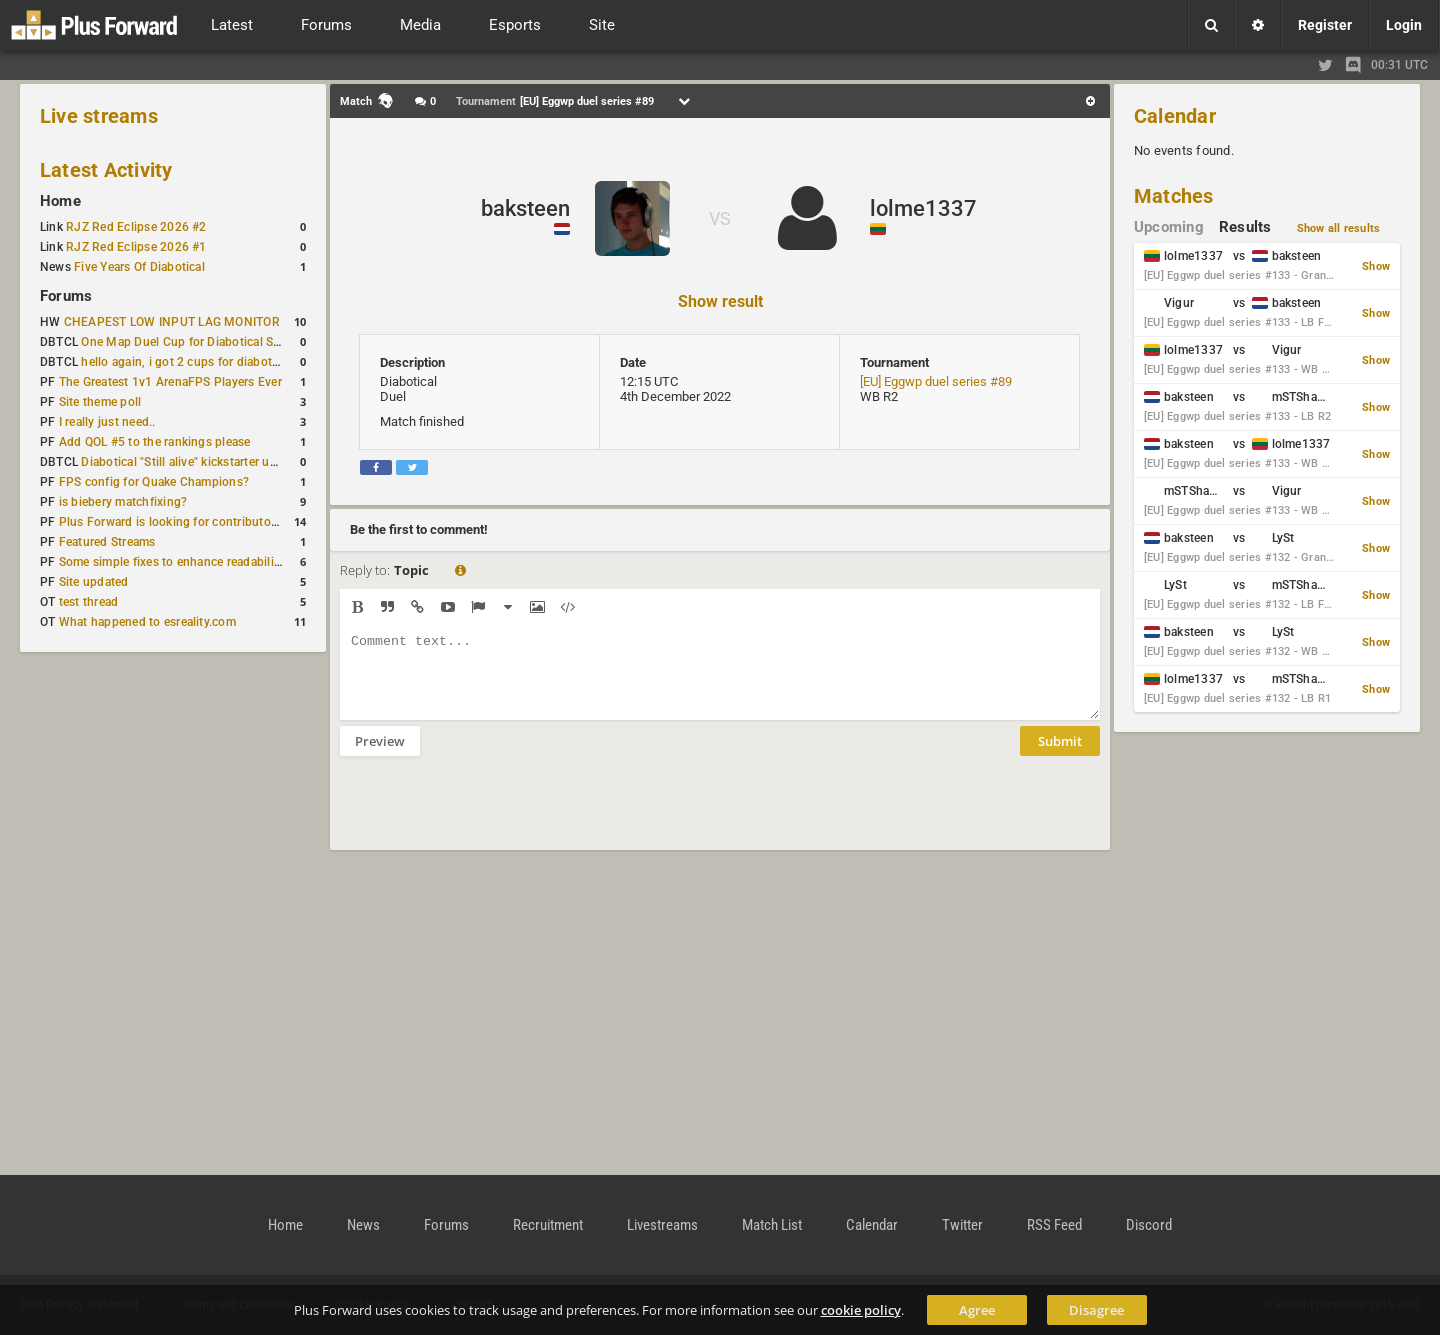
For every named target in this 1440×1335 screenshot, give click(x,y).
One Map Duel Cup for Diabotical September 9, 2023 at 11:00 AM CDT (275, 342)
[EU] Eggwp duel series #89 (936, 381)
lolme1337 (923, 208)
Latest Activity (106, 170)
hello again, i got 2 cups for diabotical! (187, 362)
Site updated (94, 582)
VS (720, 218)
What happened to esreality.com (147, 622)
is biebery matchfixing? (123, 502)
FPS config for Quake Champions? (154, 482)
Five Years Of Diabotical (139, 267)
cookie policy (861, 1310)
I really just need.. (107, 422)
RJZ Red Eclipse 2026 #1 (136, 247)
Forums (66, 296)
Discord (1149, 1225)
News (363, 1225)
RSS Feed (1054, 1225)
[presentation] (492, 816)
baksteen (525, 208)
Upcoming (1169, 227)
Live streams (99, 116)
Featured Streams (107, 542)
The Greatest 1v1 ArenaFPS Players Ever (170, 382)
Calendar (1175, 116)
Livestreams (662, 1225)
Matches (1174, 196)
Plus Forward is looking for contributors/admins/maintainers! (229, 522)
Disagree (1096, 1310)
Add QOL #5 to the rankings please (155, 442)
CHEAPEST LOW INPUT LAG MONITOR (172, 322)
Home (60, 201)
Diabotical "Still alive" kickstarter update (190, 462)
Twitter (962, 1225)
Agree (977, 1310)
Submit (1060, 756)
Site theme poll (100, 402)
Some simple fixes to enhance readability (172, 562)
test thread (89, 602)
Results (1245, 227)
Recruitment (548, 1225)
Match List (772, 1225)
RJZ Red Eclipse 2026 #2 (136, 227)
